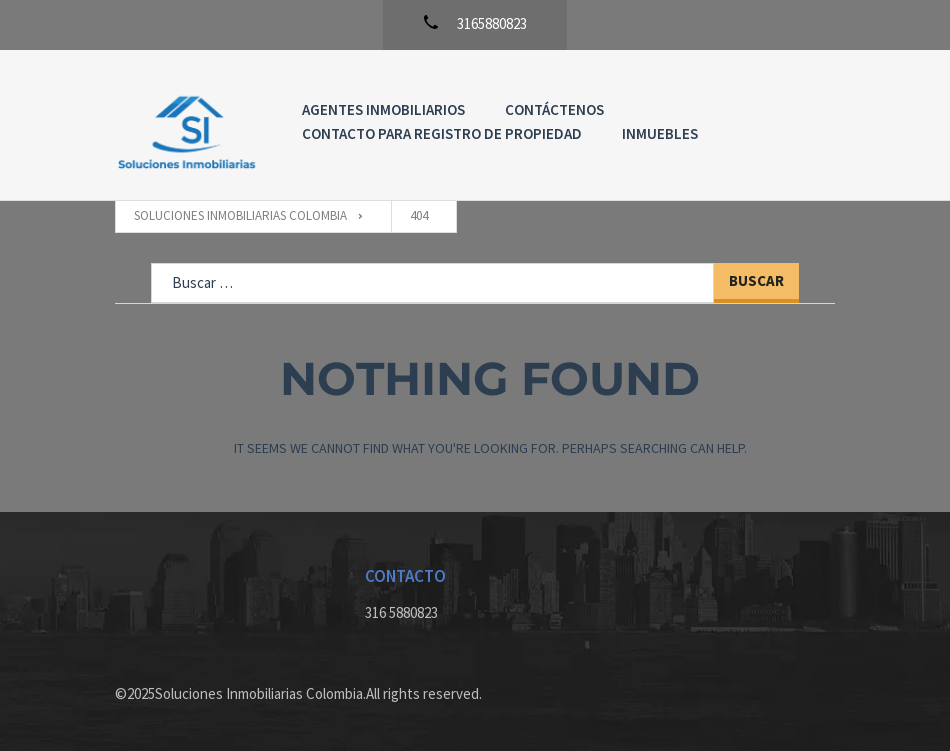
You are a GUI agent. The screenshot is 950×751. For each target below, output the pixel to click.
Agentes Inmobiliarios (383, 109)
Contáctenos (554, 109)
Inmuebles (660, 133)
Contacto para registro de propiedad (442, 133)
